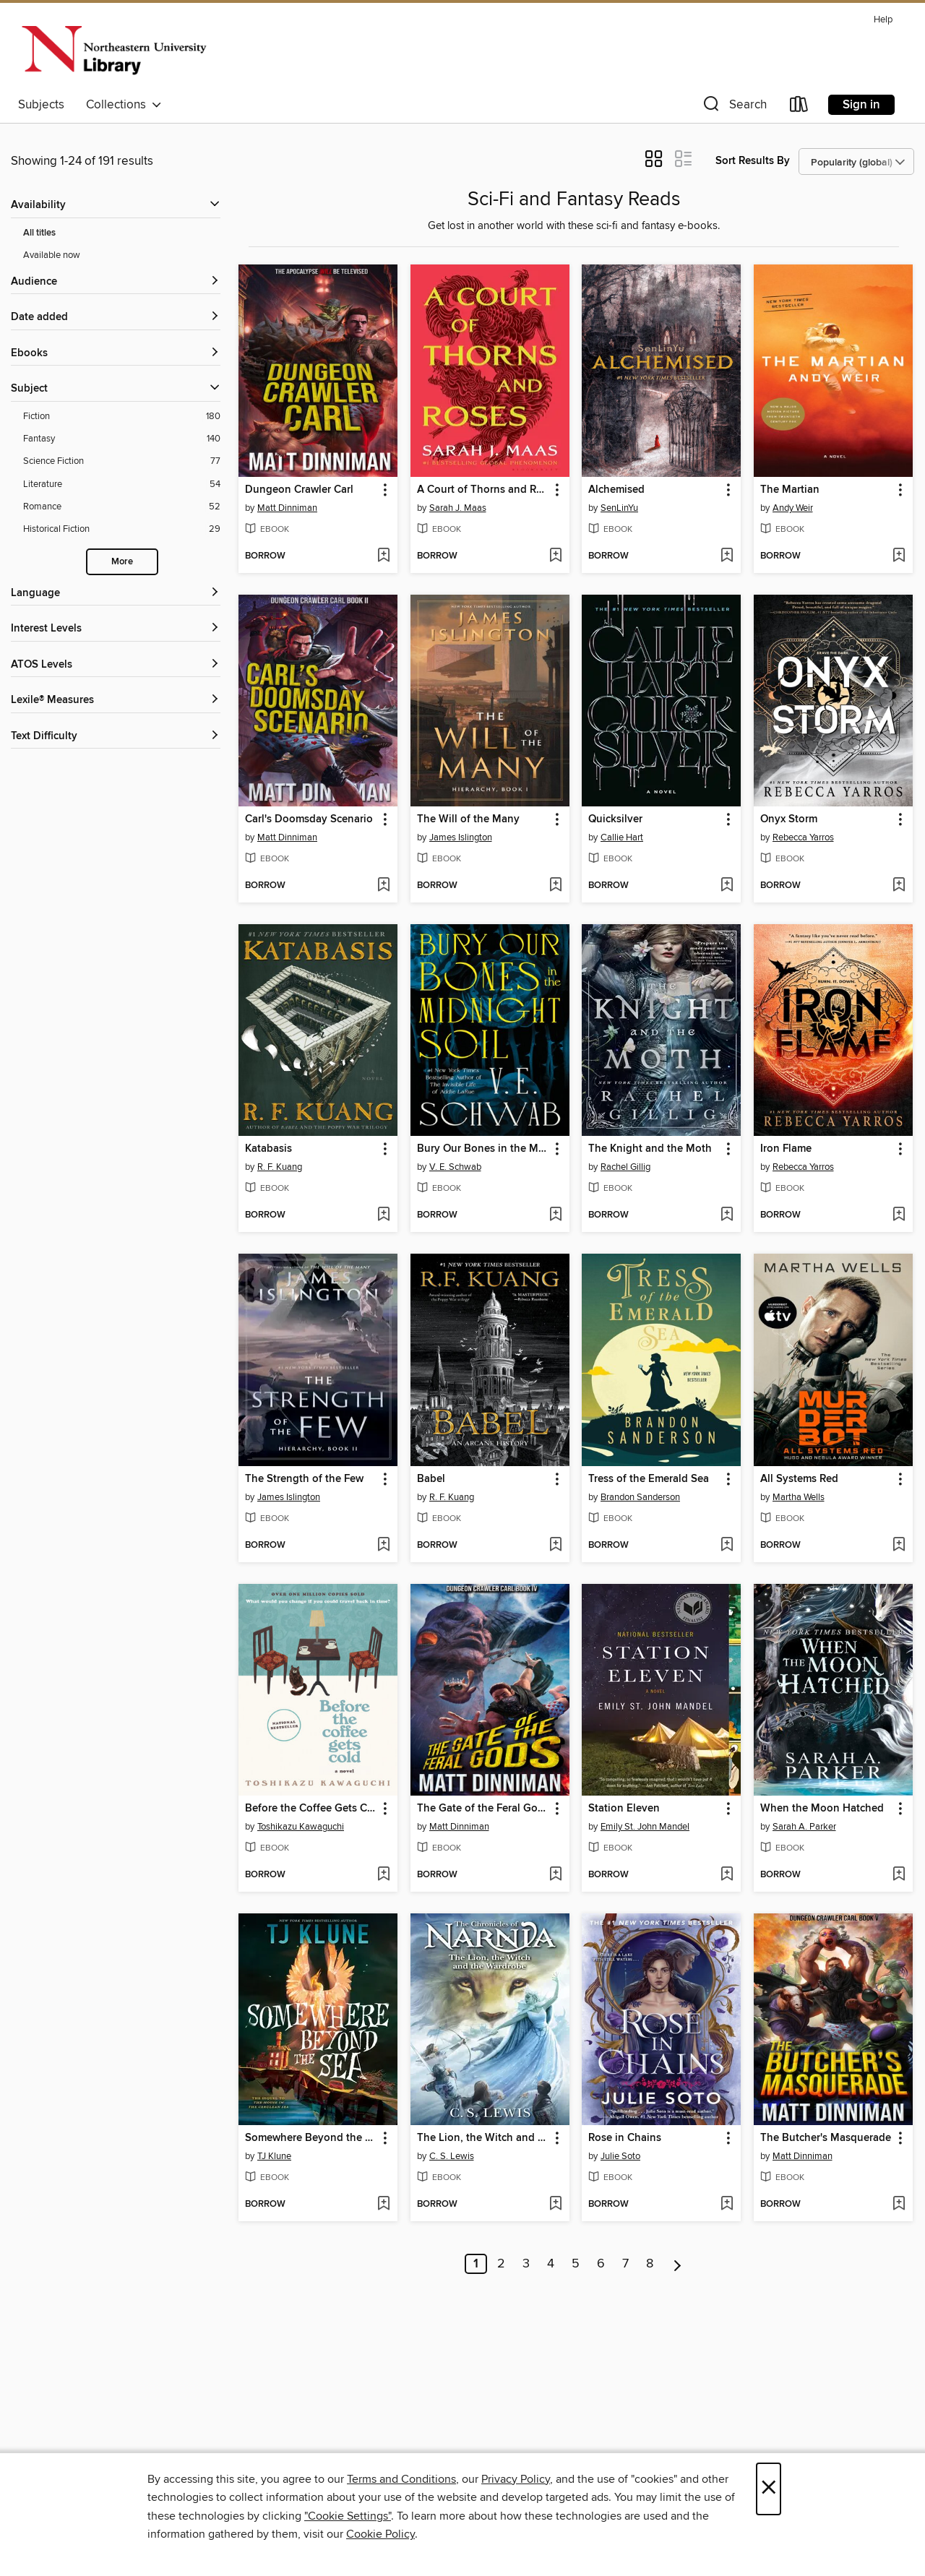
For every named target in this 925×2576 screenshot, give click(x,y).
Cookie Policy (380, 2534)
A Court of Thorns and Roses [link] (483, 489)
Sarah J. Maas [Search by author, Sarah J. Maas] (457, 508)
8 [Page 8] (649, 2264)
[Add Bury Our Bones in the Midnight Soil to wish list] (555, 1215)
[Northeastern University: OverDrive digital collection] (113, 50)
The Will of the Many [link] (468, 819)
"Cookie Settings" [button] (347, 2516)
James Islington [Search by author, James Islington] (460, 837)
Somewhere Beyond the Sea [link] (311, 2138)
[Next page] (677, 2264)
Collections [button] (124, 105)
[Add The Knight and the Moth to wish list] (727, 1215)
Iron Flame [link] (786, 1148)
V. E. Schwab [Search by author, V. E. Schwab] (455, 1167)
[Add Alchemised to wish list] (727, 556)
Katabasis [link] (268, 1148)
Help (883, 19)
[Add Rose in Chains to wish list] (727, 2204)
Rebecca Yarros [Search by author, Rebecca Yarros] (803, 837)
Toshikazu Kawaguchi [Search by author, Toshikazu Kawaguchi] (300, 1826)
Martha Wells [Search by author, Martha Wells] (799, 1497)
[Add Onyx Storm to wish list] (899, 885)
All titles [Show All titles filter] (39, 233)
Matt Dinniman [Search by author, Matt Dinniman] (287, 508)
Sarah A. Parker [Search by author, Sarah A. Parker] (804, 1826)
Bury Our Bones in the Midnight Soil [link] (483, 1148)
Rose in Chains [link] (624, 2138)
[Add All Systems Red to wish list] (899, 1545)
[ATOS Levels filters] (115, 665)
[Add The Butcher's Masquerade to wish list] (899, 2204)
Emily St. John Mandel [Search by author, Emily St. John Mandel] (645, 1826)
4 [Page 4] (550, 2264)
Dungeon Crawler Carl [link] (299, 489)
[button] (733, 107)
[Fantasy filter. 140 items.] (121, 439)
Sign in (861, 105)
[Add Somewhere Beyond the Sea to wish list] (383, 2204)
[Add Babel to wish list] (555, 1545)
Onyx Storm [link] (788, 819)
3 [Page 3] (526, 2264)
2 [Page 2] (501, 2264)
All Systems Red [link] (799, 1479)
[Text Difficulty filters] (115, 736)
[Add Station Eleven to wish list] (727, 1875)
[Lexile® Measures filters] (115, 700)
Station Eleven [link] (624, 1808)
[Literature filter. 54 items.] (121, 484)
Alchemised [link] (616, 489)
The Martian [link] (789, 489)
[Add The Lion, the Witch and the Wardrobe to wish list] (555, 2204)
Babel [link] (431, 1479)
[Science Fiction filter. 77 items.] (121, 461)
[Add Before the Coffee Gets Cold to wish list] (383, 1875)
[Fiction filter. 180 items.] (121, 416)
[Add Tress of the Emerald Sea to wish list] (727, 1545)
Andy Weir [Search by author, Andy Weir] (793, 508)
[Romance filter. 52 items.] (121, 506)
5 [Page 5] (576, 2264)
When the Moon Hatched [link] (822, 1808)
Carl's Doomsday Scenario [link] (309, 819)
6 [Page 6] (601, 2264)
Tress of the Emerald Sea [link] (648, 1479)
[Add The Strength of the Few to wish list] (383, 1545)
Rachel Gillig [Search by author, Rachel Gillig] (625, 1167)
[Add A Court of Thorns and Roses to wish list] (555, 556)
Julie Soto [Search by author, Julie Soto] (620, 2156)
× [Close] (769, 2489)
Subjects (41, 105)
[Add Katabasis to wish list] (383, 1215)
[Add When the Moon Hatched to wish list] (899, 1875)
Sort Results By (752, 161)
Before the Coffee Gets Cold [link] (311, 1808)
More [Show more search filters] (122, 562)
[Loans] (799, 107)
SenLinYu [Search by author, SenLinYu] (619, 508)
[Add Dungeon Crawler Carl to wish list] (383, 556)
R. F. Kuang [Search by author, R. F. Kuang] (279, 1167)
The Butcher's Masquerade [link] (825, 2138)
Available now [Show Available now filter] (51, 255)
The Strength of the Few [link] (304, 1479)
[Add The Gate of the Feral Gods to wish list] (555, 1875)
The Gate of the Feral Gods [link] (483, 1808)
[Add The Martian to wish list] (899, 556)
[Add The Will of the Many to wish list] (555, 885)
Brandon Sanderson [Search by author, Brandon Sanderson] (640, 1497)
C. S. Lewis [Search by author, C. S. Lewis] (451, 2156)
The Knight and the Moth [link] (650, 1148)
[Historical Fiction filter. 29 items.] (121, 529)
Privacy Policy (515, 2479)
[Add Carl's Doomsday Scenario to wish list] (383, 885)
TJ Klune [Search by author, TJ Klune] (274, 2156)
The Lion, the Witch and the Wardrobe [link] (483, 2138)
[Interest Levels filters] (115, 629)
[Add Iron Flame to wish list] (899, 1215)
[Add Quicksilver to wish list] (727, 885)
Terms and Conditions (401, 2479)
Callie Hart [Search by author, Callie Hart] (622, 837)
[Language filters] (115, 593)
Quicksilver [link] (615, 819)
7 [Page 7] (625, 2264)
